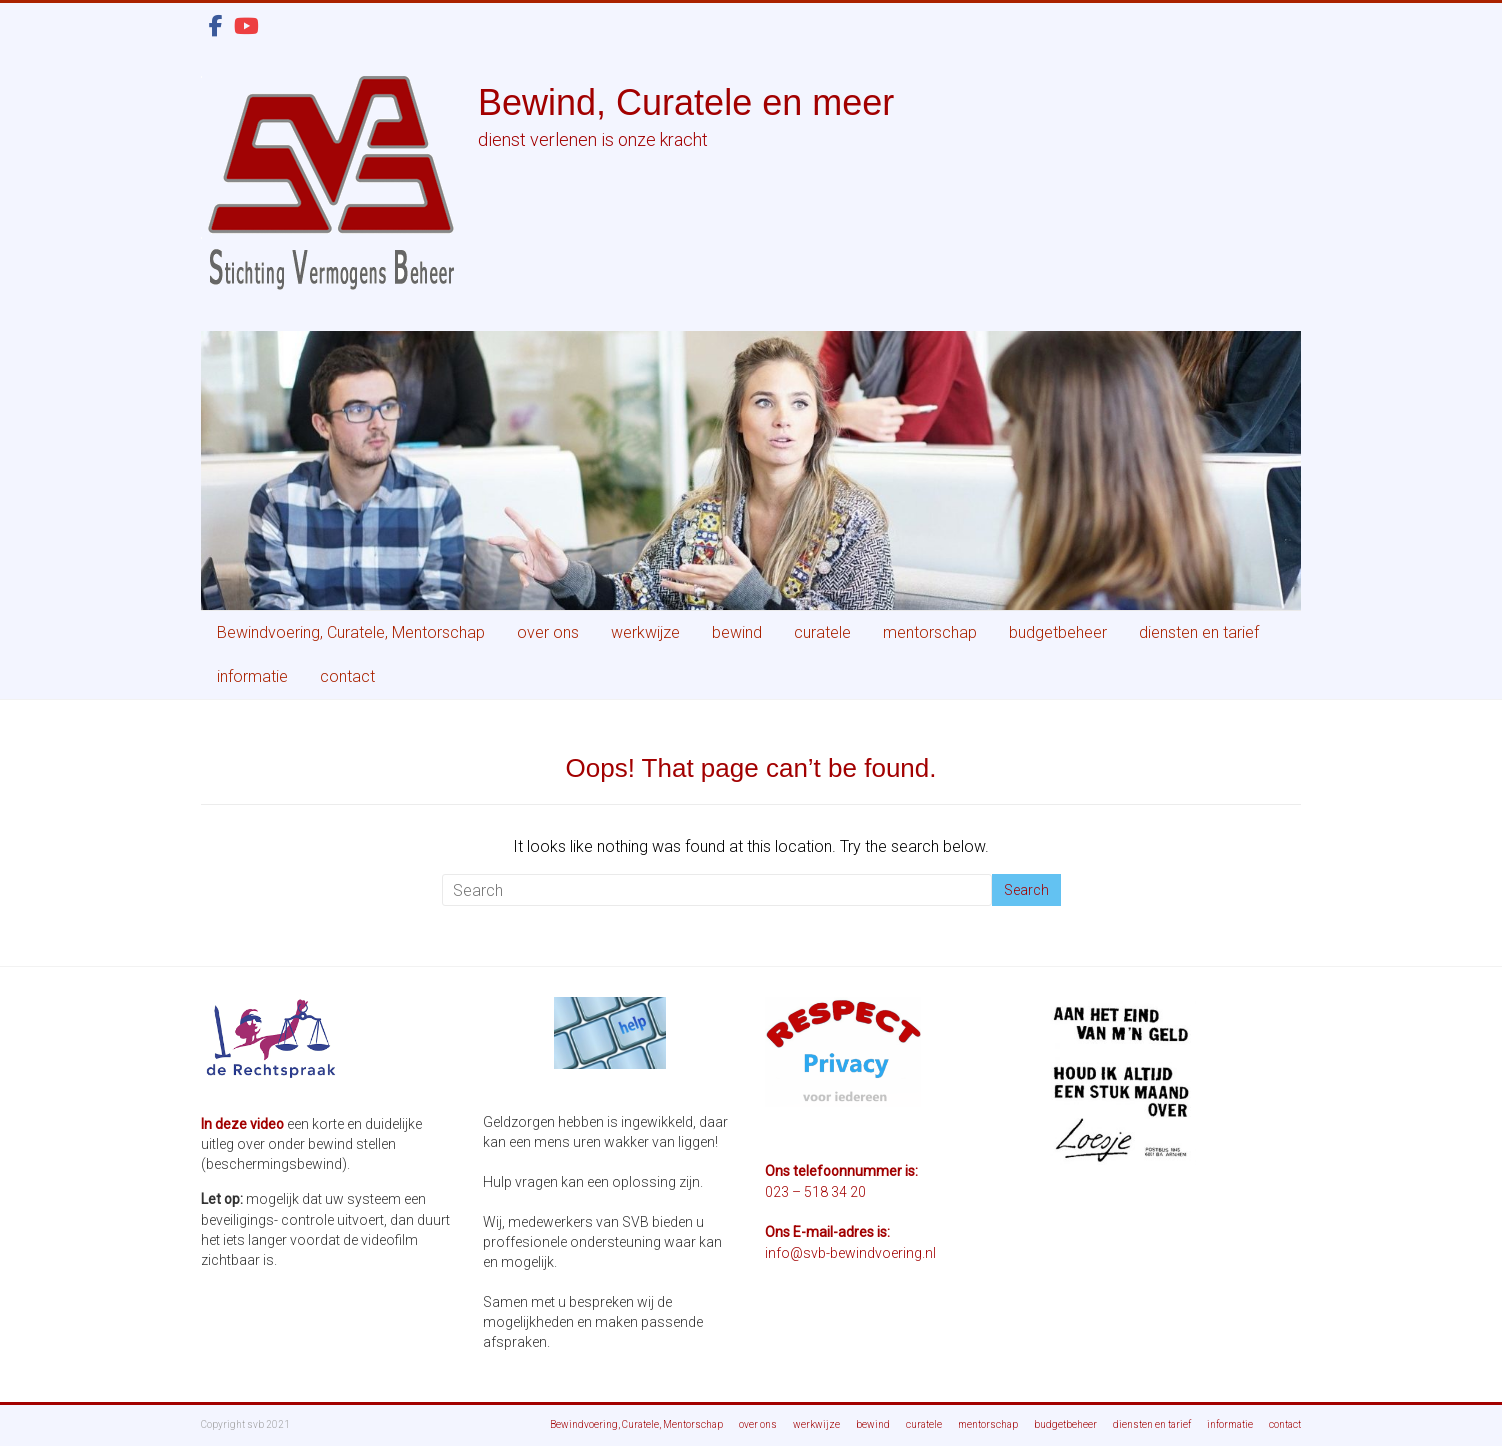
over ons (548, 632)
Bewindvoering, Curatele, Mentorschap (351, 632)
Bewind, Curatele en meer (686, 102)
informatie (252, 676)
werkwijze (645, 632)
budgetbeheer (1058, 632)
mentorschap (930, 632)
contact (347, 676)
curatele (822, 632)
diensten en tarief (1199, 632)
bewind (737, 632)
